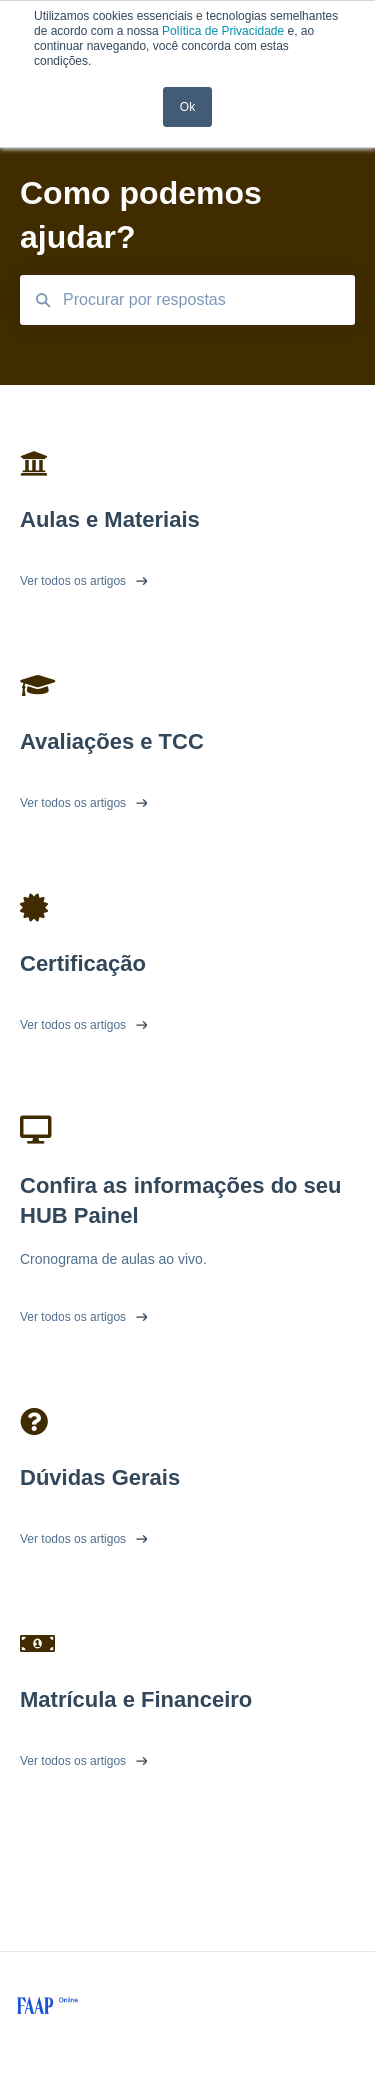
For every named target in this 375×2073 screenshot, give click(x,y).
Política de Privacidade (223, 31)
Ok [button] (187, 107)
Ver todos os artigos (73, 581)
